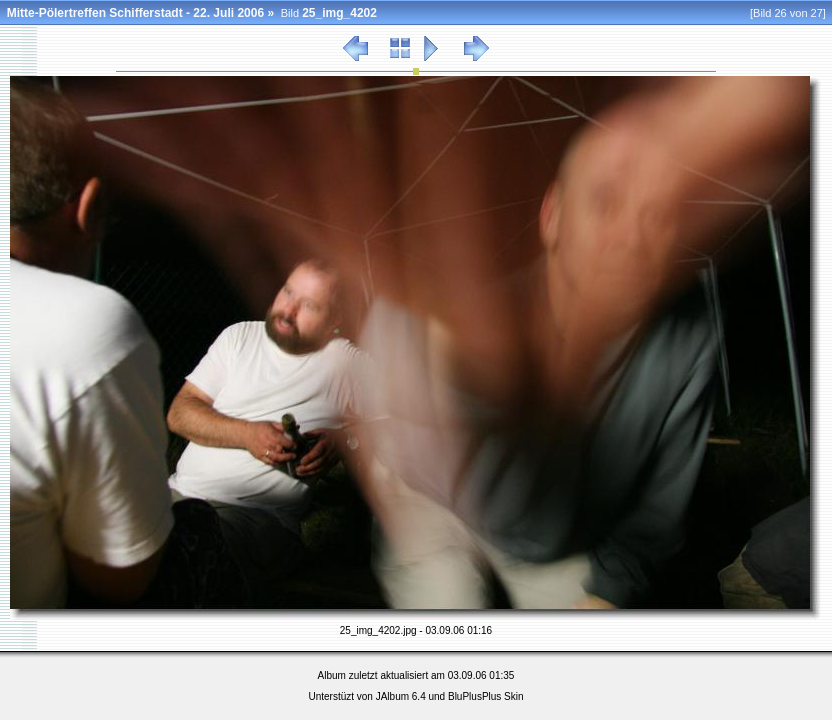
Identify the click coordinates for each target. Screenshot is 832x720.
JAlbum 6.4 (401, 696)
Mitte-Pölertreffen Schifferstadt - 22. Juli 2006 (135, 13)
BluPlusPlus (474, 696)
